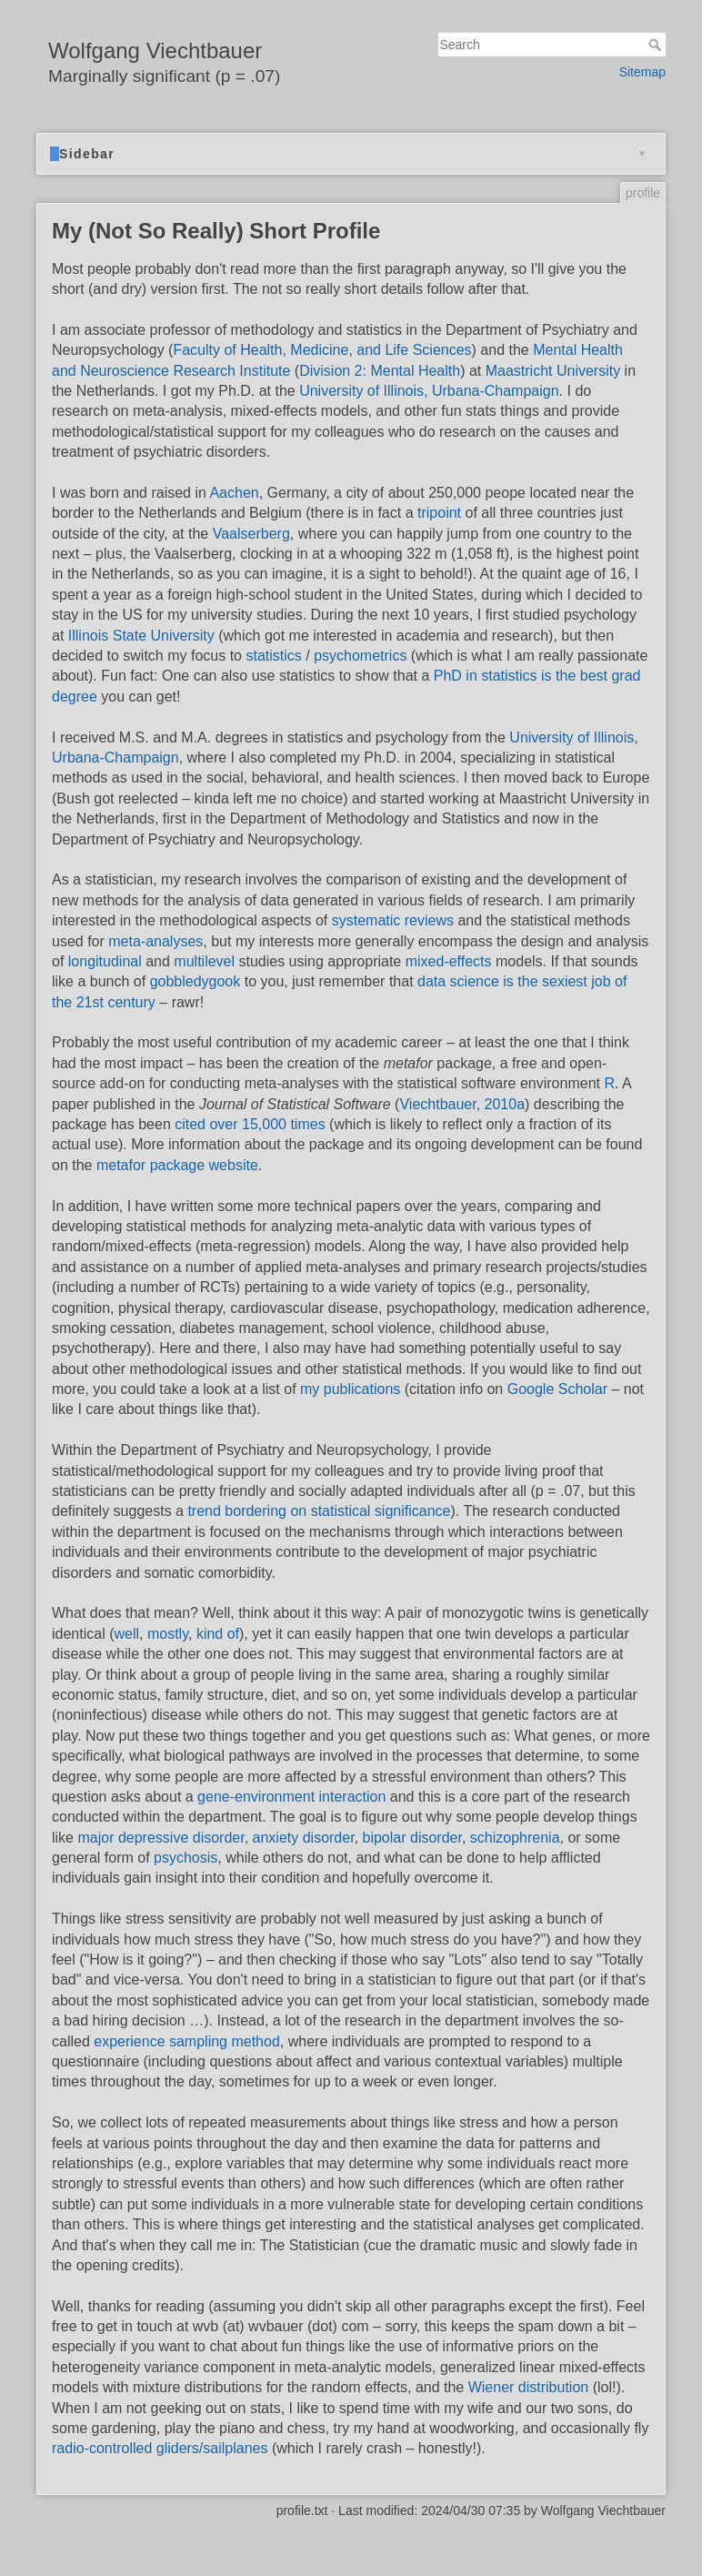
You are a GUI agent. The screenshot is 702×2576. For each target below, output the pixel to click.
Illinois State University (141, 635)
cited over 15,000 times (250, 1124)
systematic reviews (393, 920)
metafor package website (177, 1165)
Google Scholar (557, 1389)
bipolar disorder (412, 1837)
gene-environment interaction (291, 1796)
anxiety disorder (304, 1837)
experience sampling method (187, 2041)
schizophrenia (515, 1837)
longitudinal (105, 961)
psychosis (185, 1857)
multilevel (204, 961)
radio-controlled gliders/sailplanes (159, 2448)
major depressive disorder (160, 1837)
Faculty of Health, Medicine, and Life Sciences (322, 350)
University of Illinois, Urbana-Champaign (428, 391)
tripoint (439, 512)
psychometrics (360, 655)
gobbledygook (195, 981)
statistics (273, 655)
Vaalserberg (251, 533)
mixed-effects (449, 961)
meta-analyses (155, 941)
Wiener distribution (528, 2387)
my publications (350, 1389)
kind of (217, 1634)
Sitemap (642, 72)
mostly (167, 1634)
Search (657, 44)
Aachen (233, 492)
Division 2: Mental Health (379, 371)
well (126, 1634)
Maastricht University (553, 371)
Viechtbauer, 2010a (462, 1104)
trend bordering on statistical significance (318, 1511)
